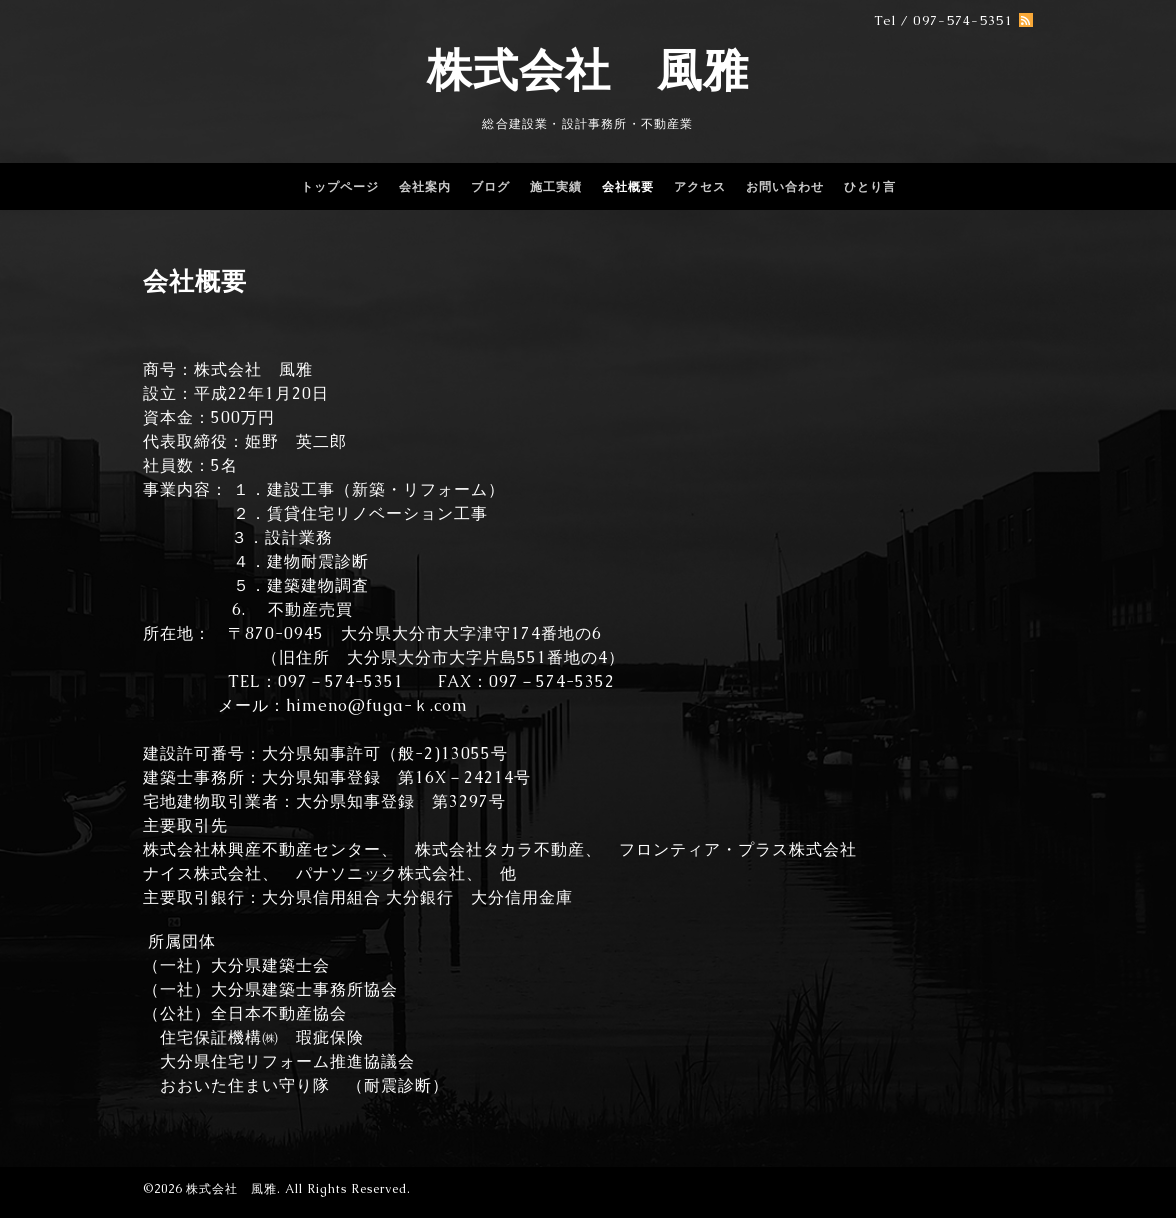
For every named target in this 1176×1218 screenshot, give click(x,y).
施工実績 (556, 187)
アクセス (700, 187)
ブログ (490, 187)
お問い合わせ (785, 187)
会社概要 (628, 187)
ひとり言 (870, 187)
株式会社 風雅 (588, 70)
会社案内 (425, 187)
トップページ (340, 187)
